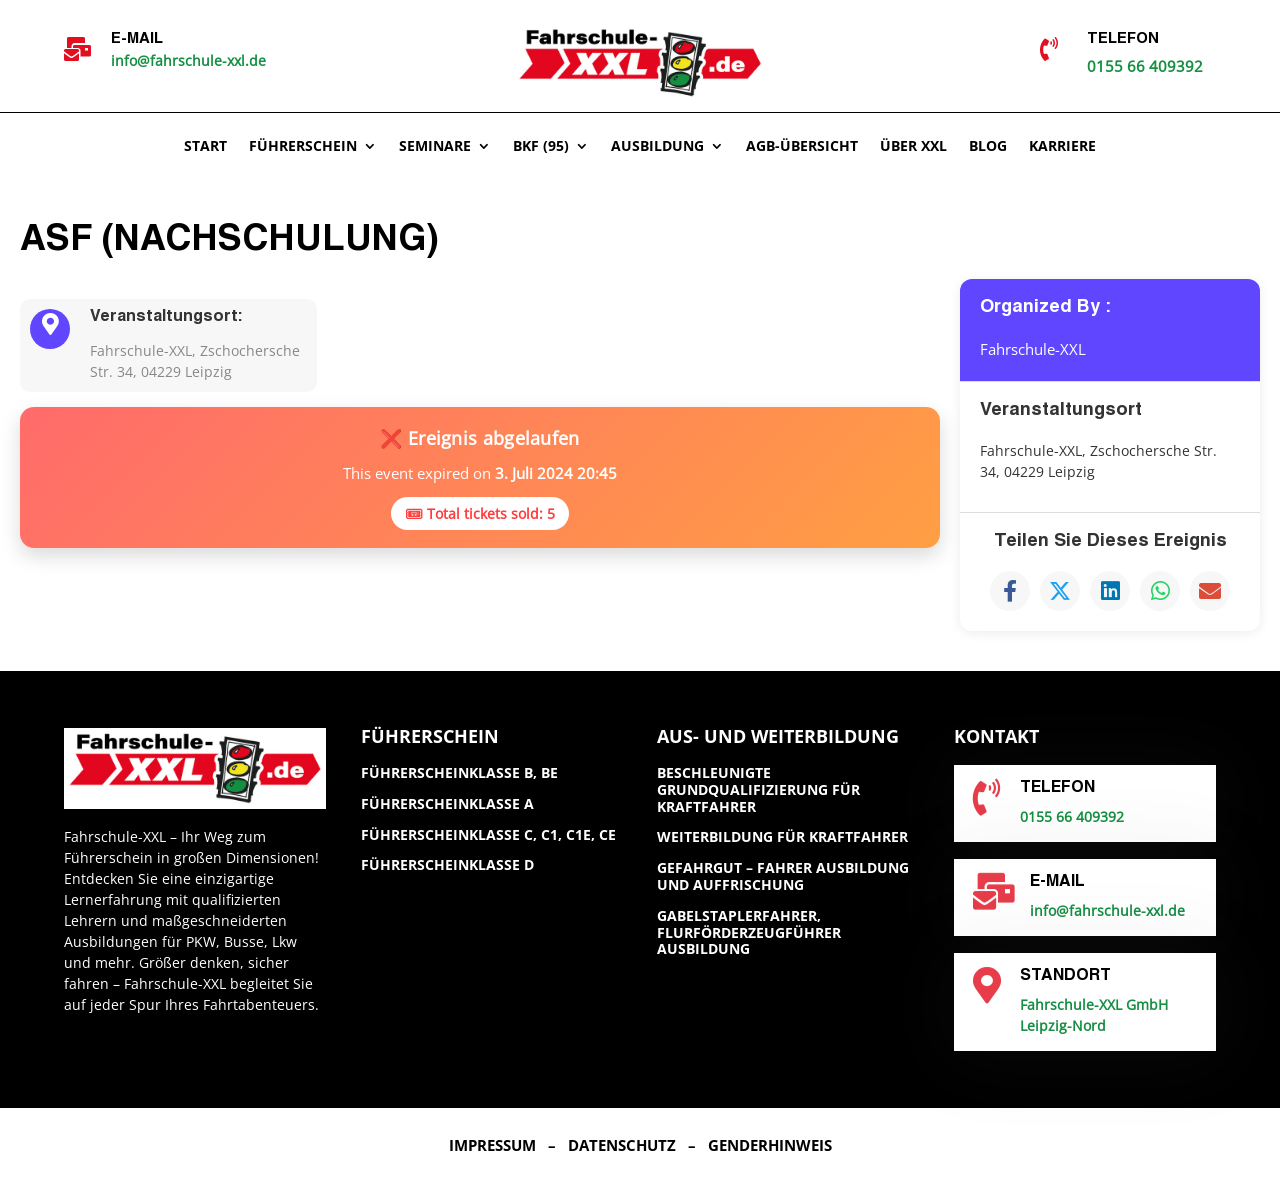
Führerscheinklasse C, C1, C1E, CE (488, 834)
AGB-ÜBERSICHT (802, 147)
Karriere (1062, 147)
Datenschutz (622, 1145)
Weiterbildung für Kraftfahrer (782, 836)
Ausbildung (657, 147)
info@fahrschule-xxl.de (188, 60)
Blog (988, 147)
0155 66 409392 (1145, 66)
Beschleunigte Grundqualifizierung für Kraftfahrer (758, 789)
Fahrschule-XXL (1037, 349)
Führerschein (303, 147)
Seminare (435, 147)
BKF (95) (541, 147)
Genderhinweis (770, 1145)
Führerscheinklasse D (447, 864)
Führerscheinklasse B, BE (459, 772)
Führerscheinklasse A (447, 803)
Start (205, 147)
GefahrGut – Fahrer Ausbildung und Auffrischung (783, 876)
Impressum (492, 1145)
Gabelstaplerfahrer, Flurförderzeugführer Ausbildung (749, 932)
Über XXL (913, 147)
